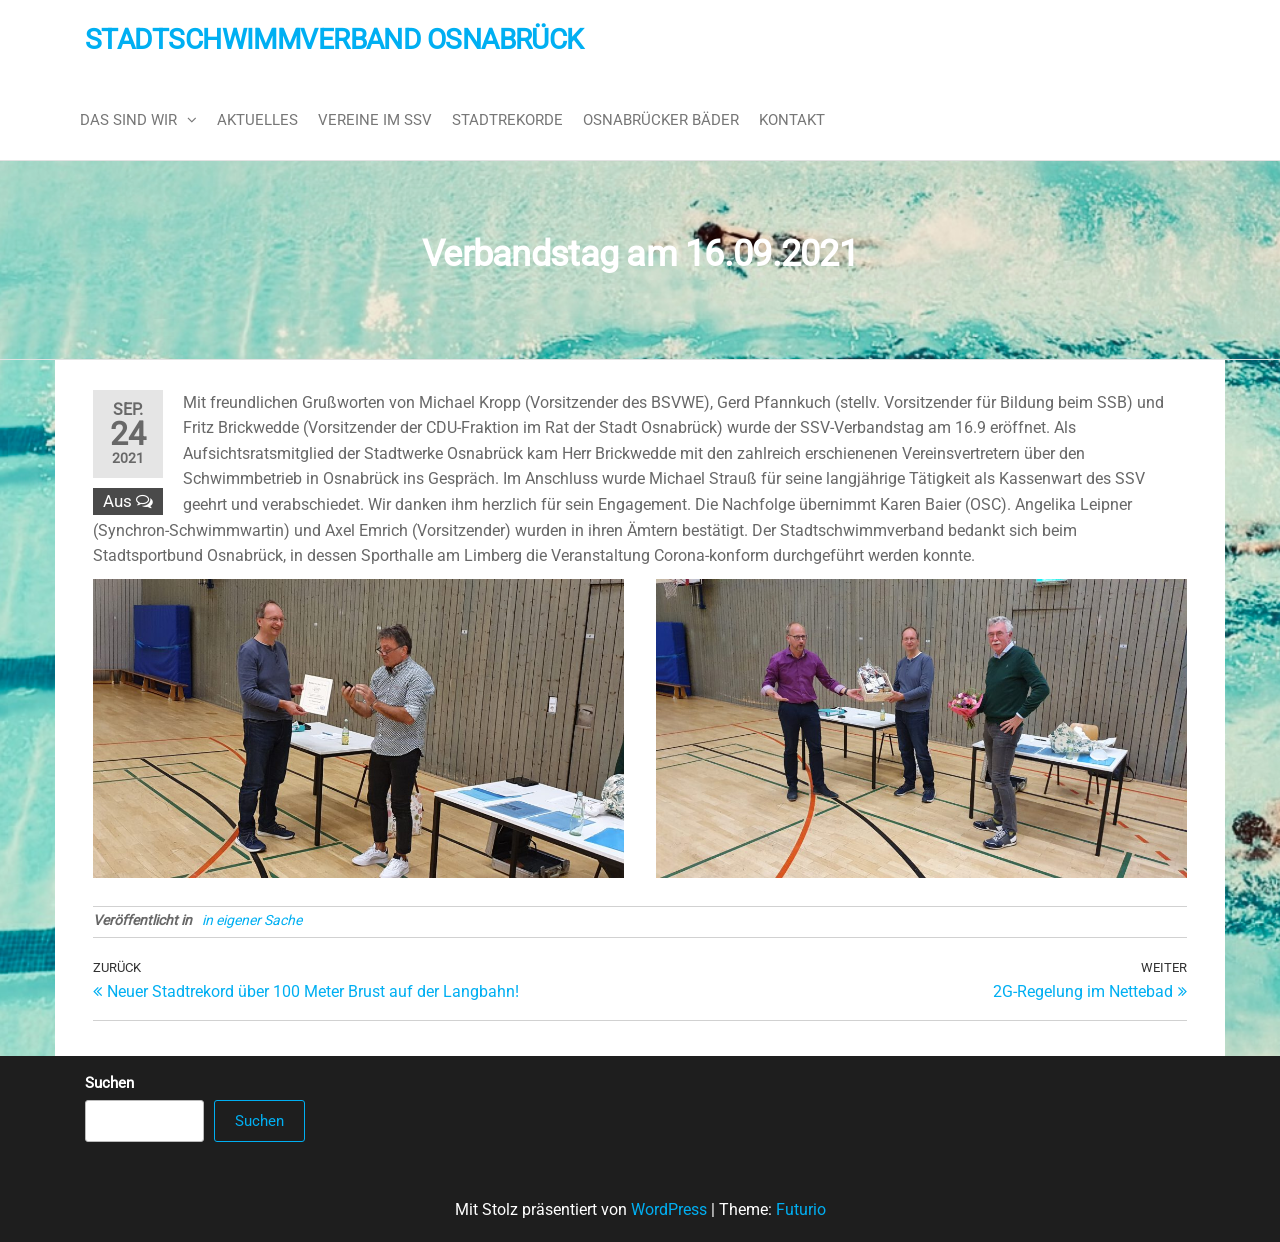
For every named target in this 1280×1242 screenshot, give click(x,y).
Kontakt (792, 120)
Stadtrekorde (507, 120)
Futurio (801, 1209)
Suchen (109, 1083)
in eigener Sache (252, 920)
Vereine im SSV (375, 120)
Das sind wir (128, 120)
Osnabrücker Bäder (661, 120)
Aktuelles (257, 120)
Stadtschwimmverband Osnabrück (334, 39)
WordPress (669, 1209)
